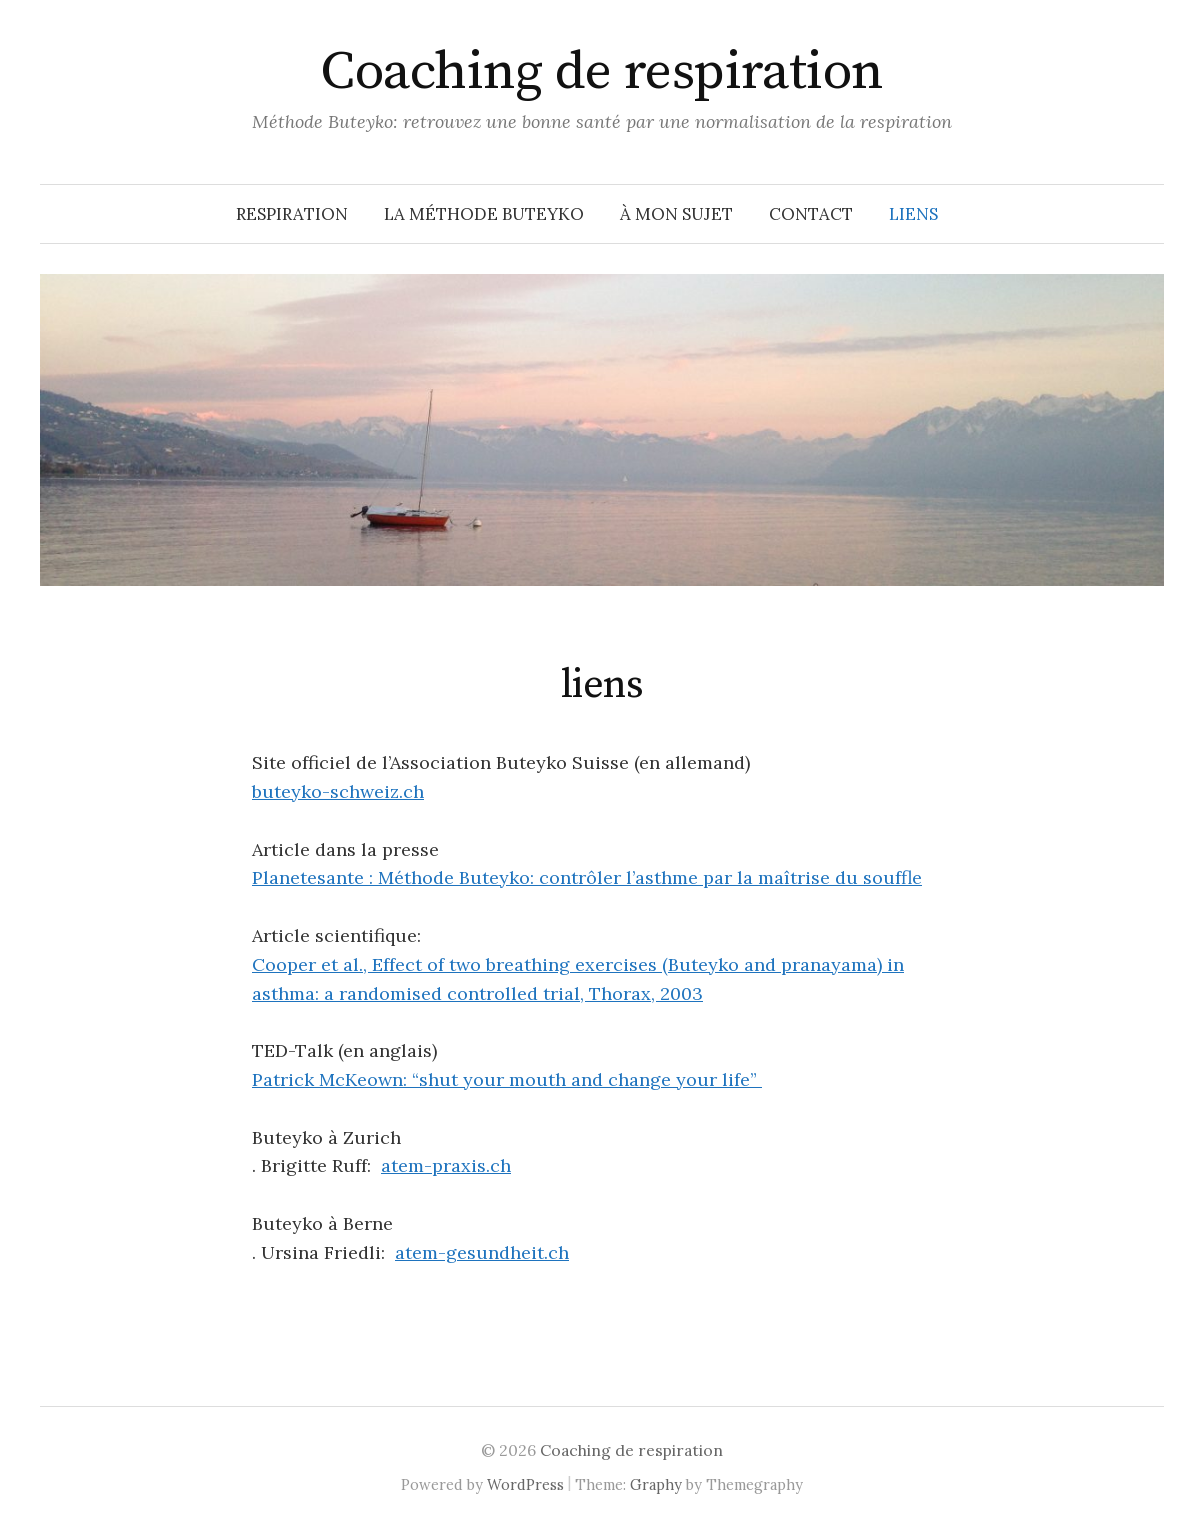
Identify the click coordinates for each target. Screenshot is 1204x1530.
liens (913, 214)
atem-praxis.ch (446, 1165)
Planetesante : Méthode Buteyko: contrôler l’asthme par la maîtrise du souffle (587, 877)
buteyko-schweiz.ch (338, 791)
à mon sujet (676, 214)
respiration (292, 214)
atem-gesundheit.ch (482, 1252)
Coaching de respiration (602, 72)
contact (811, 214)
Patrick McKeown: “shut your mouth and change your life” (507, 1079)
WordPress (525, 1484)
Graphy (656, 1484)
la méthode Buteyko (484, 214)
